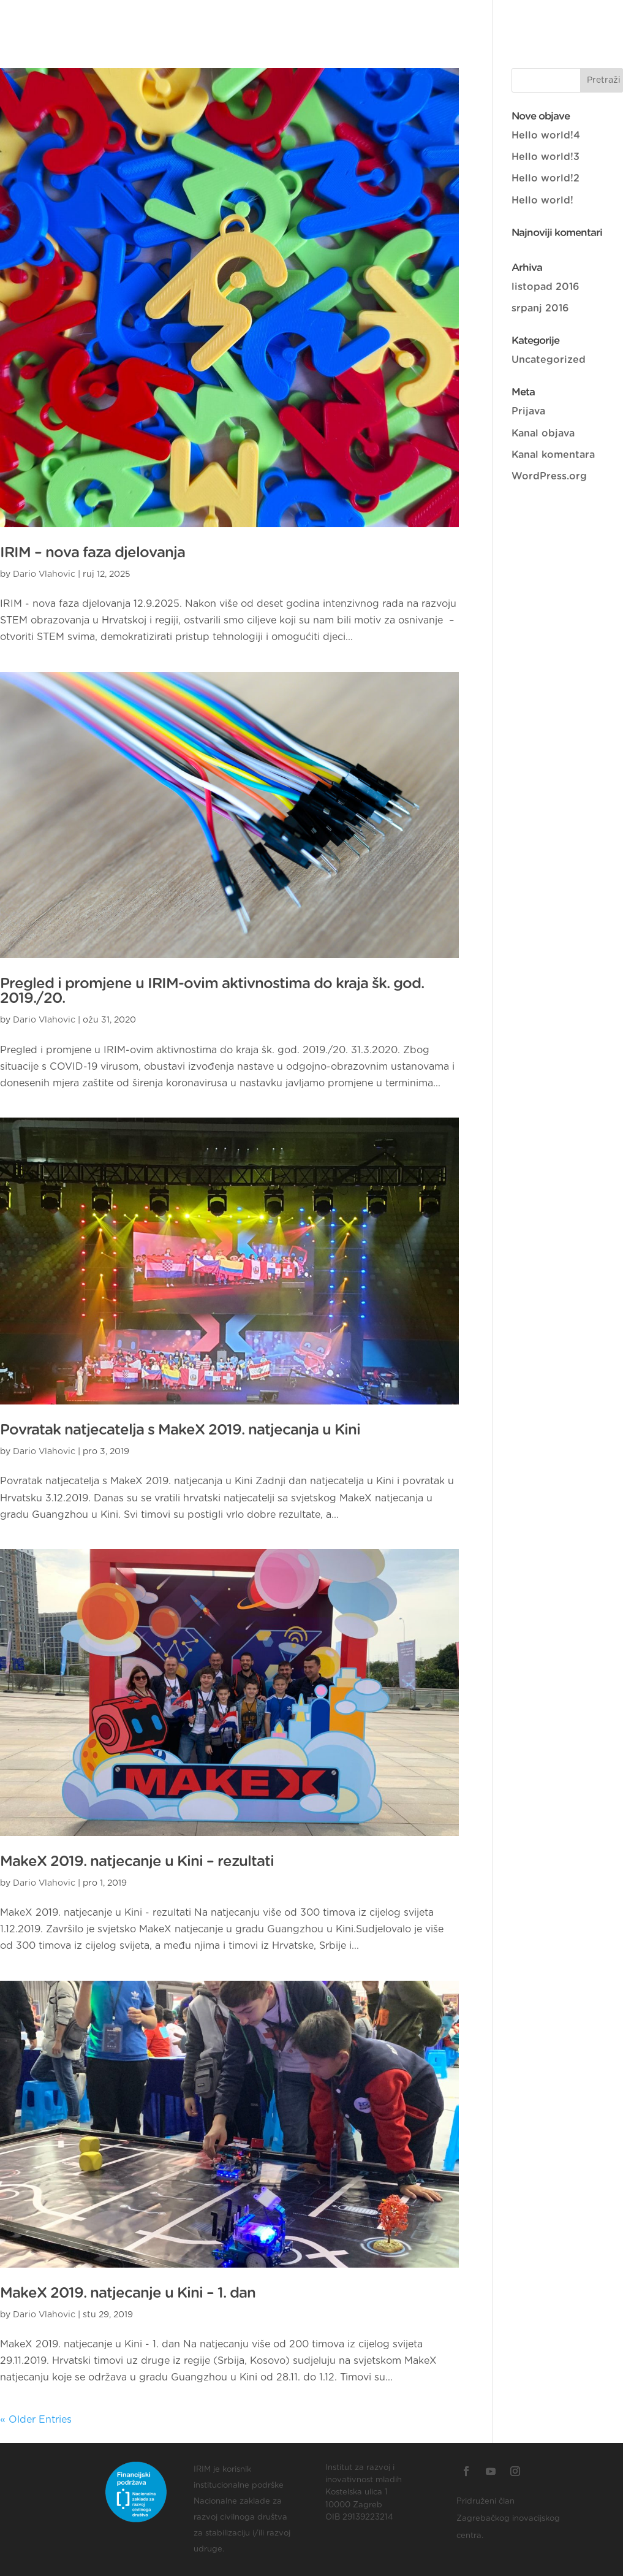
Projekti (397, 19)
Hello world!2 (546, 178)
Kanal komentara (553, 455)
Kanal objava (543, 433)
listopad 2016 (546, 287)
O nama (190, 19)
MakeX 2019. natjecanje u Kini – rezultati (137, 1861)
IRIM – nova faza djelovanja (92, 553)
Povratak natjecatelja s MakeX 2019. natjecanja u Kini (180, 1430)
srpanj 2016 (540, 308)
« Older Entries (36, 2420)
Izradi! (511, 19)
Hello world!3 (546, 157)
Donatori (252, 19)
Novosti (455, 19)
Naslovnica (122, 19)
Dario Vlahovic (44, 574)
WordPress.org (549, 476)
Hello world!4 (546, 135)
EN (553, 19)
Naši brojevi (326, 19)
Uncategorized (549, 360)
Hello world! (542, 200)
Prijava (528, 411)
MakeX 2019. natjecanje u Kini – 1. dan (127, 2293)
